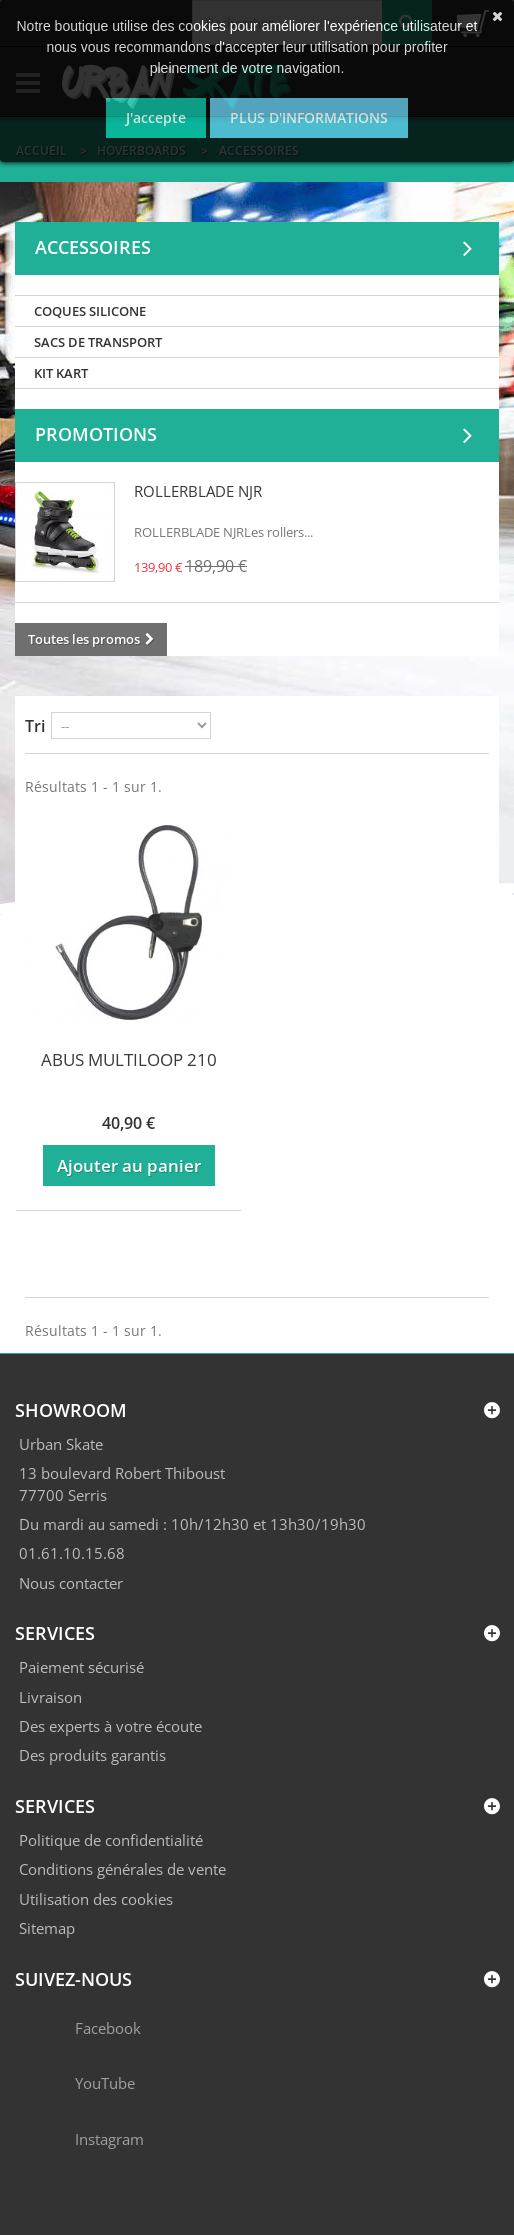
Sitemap (47, 1928)
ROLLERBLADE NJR (198, 491)
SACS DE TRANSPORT (98, 342)
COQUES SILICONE (90, 311)
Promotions (96, 434)
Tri (35, 726)
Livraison (50, 1697)
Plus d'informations (309, 117)
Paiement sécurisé (81, 1667)
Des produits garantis (92, 1755)
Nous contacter (71, 1583)
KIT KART (61, 373)
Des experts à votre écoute (110, 1726)
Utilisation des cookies (96, 1899)
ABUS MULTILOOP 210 (129, 1059)
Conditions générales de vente (122, 1869)
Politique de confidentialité (111, 1840)
